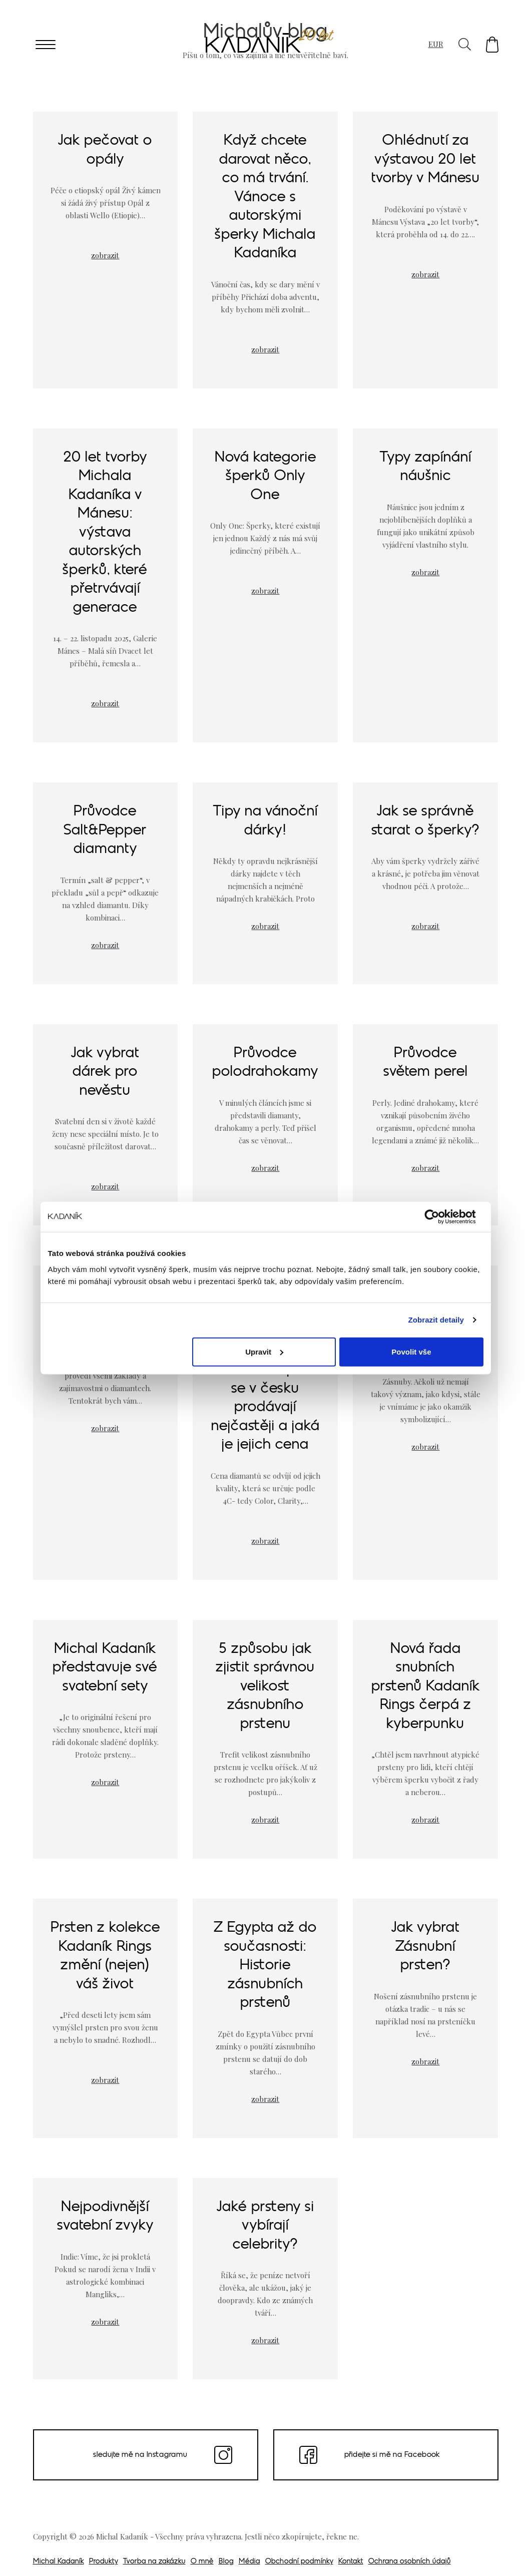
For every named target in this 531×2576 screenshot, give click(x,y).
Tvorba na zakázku (154, 2561)
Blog (226, 2561)
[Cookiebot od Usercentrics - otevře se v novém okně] (439, 1216)
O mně (202, 2561)
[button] (492, 45)
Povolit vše (411, 1351)
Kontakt (350, 2561)
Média (249, 2561)
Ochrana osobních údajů (409, 2561)
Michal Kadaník (58, 2561)
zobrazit (105, 255)
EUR (435, 44)
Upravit (264, 1351)
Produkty (103, 2561)
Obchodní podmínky (299, 2561)
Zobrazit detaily (436, 1320)
